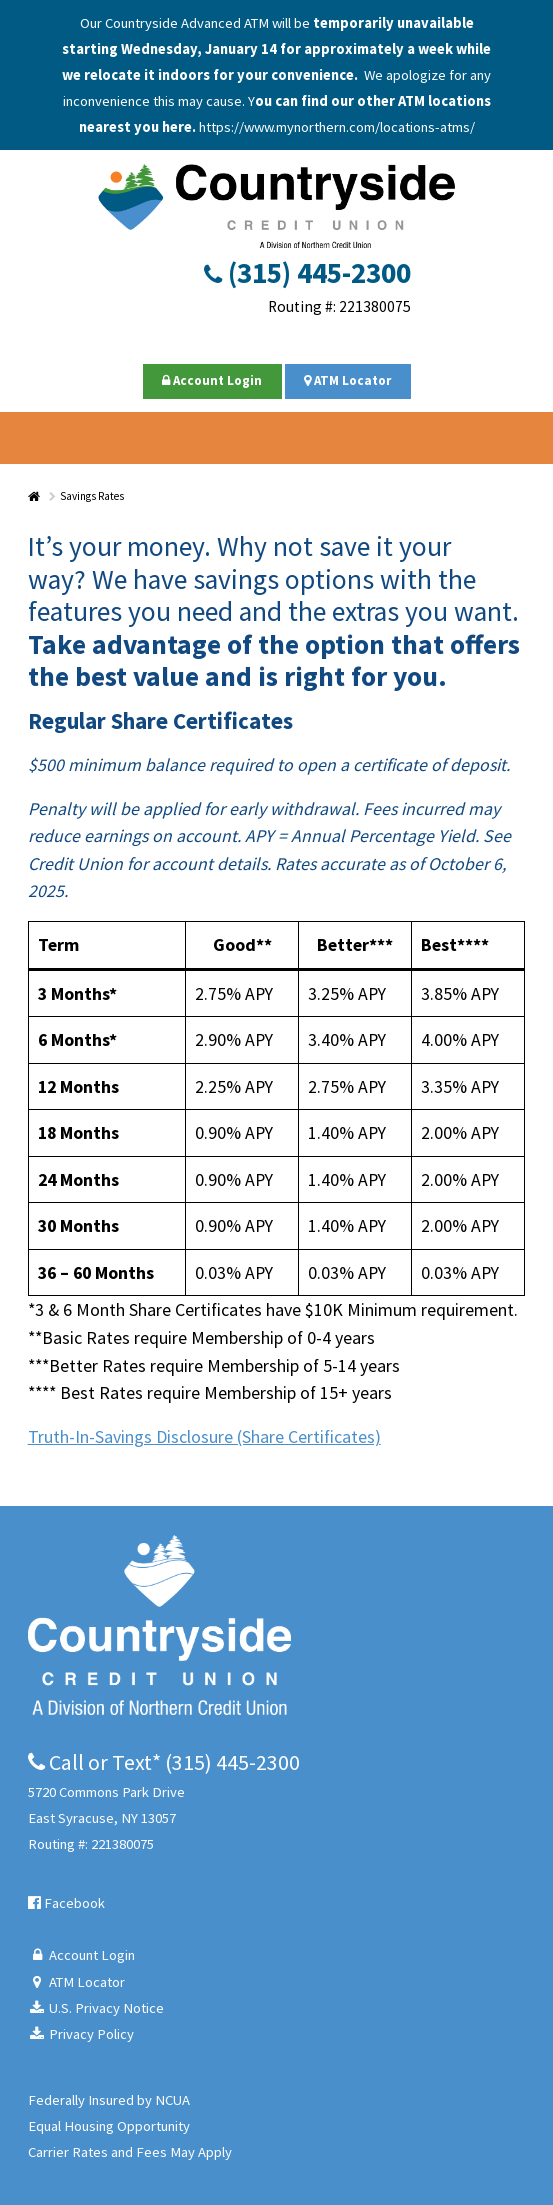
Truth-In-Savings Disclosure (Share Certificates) (204, 1436)
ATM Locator (347, 380)
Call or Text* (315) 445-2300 (164, 1762)
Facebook (66, 1903)
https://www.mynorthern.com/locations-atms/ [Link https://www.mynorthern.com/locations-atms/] (337, 127)
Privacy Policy (81, 2034)
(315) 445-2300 (307, 272)
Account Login (212, 380)
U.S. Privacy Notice (96, 2008)
